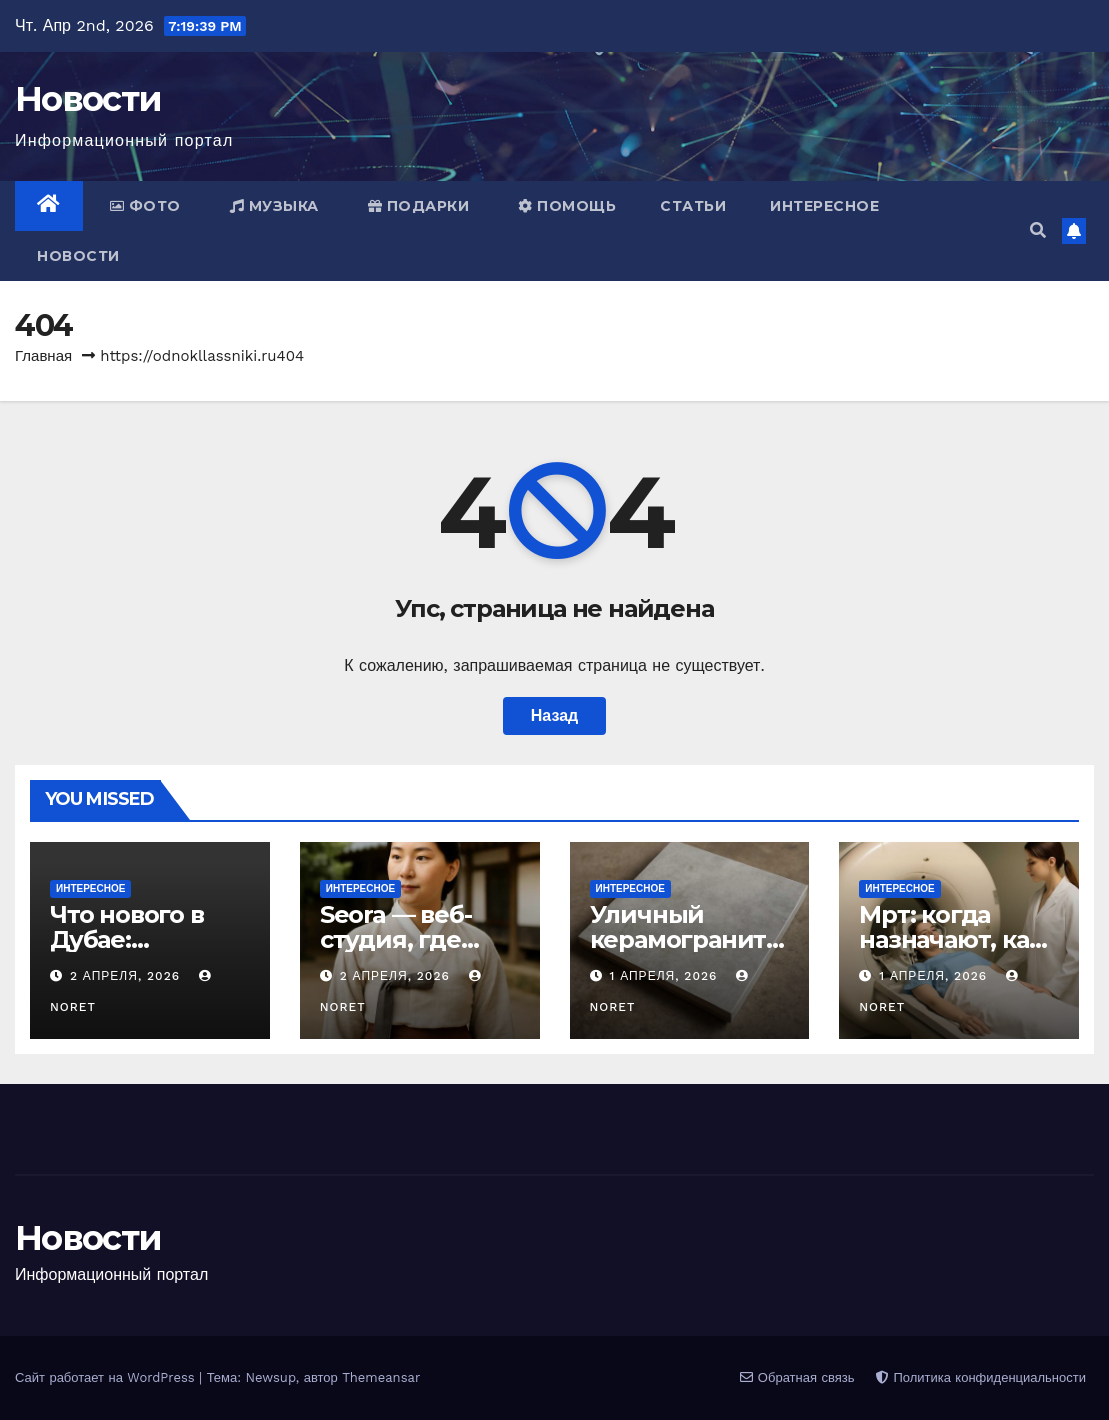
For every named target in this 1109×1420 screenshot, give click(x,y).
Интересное (824, 206)
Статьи (693, 206)
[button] (1038, 230)
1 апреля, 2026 (665, 976)
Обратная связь (797, 1377)
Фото (145, 206)
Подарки (419, 206)
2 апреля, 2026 (127, 976)
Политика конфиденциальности (981, 1377)
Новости (88, 99)
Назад (554, 715)
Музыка (274, 206)
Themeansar (381, 1377)
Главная (43, 356)
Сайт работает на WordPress (107, 1377)
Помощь (567, 206)
